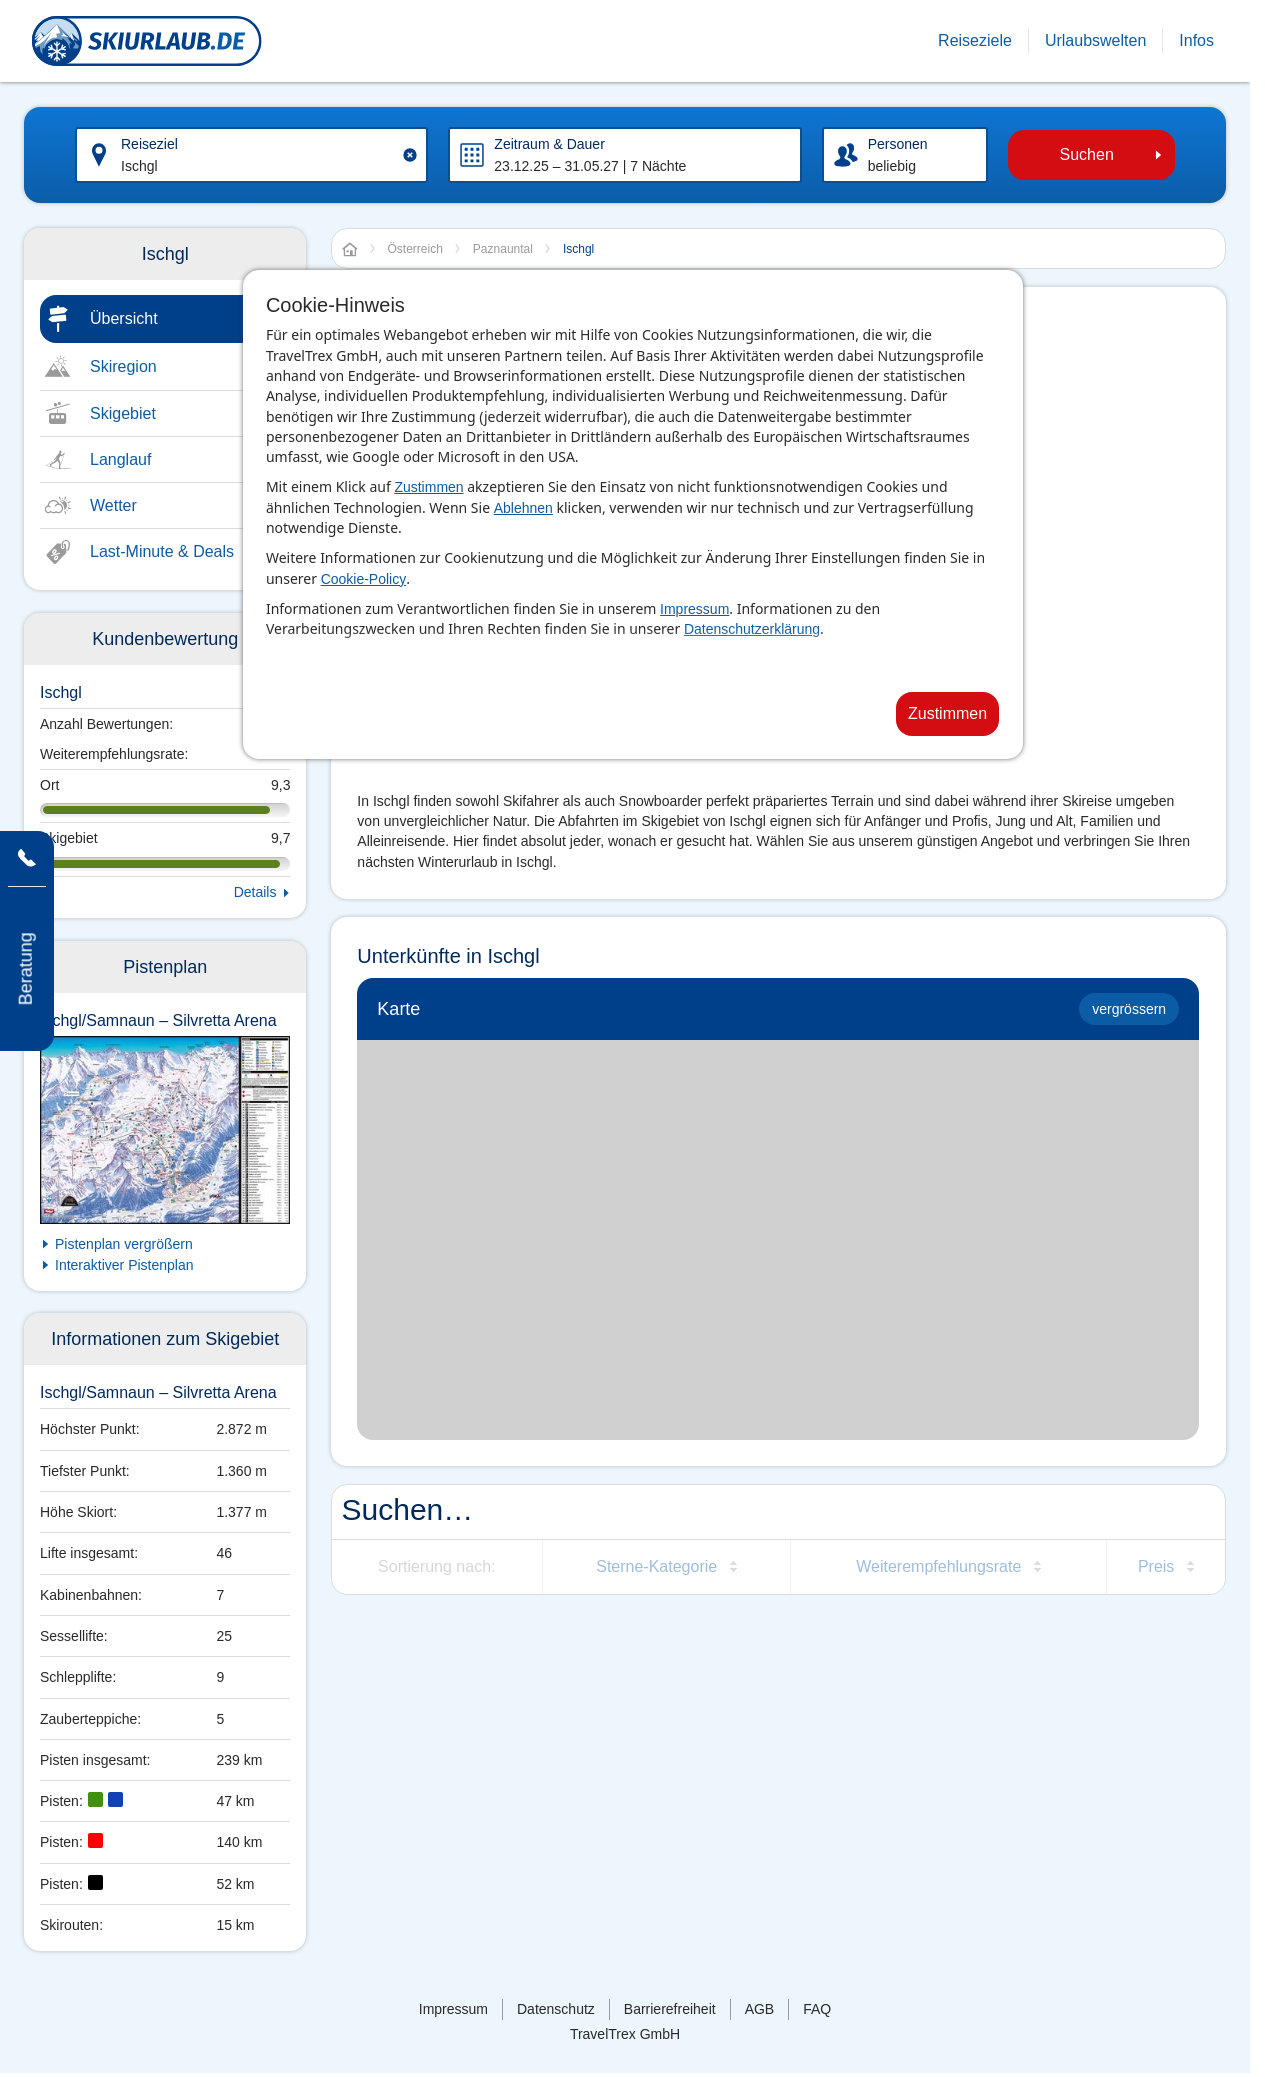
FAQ (817, 2009)
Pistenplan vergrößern (124, 1244)
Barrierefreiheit (670, 2009)
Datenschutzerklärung (752, 629)
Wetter (113, 505)
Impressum (694, 609)
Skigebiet (123, 413)
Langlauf (120, 459)
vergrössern (1129, 1009)
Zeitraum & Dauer (549, 144)
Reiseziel (149, 144)
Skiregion (123, 366)
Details (255, 892)
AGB (760, 2009)
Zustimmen (428, 487)
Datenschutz (556, 2009)
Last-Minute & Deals (162, 551)
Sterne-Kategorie (656, 1566)
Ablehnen (523, 508)
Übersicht (124, 318)
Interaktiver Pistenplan (124, 1265)
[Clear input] (410, 155)
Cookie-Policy (364, 579)
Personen (898, 144)
